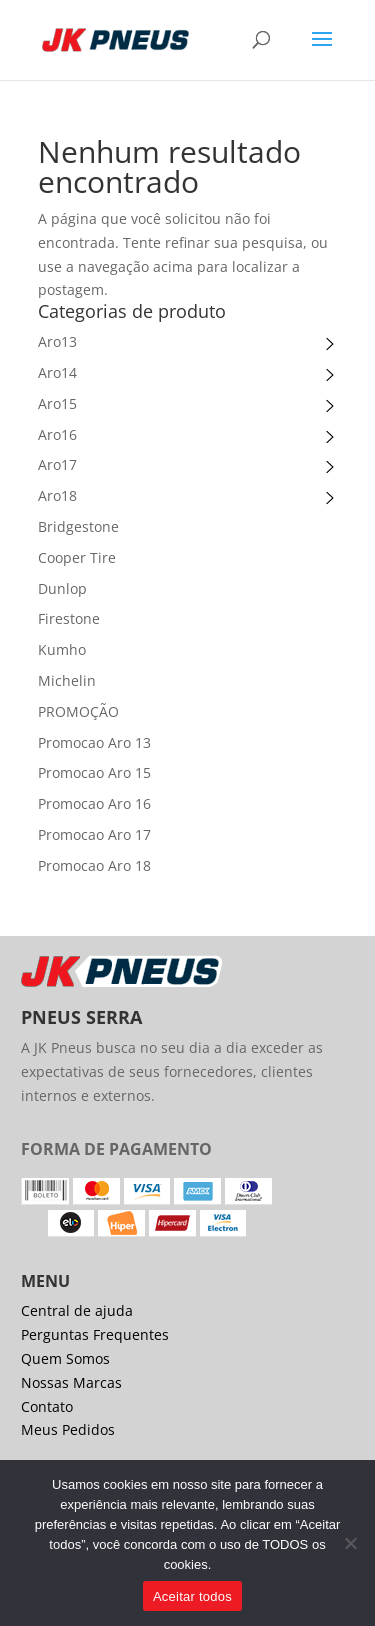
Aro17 (57, 464)
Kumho (62, 649)
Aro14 (57, 372)
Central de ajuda (77, 1310)
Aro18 (57, 495)
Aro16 (57, 434)
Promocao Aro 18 (94, 865)
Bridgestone (78, 526)
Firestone (69, 618)
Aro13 (57, 341)
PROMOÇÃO (78, 711)
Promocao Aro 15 (94, 772)
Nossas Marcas (71, 1382)
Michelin (67, 680)
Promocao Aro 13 (94, 742)
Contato (47, 1406)
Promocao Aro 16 (94, 803)
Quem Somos (65, 1358)
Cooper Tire (77, 557)
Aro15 (57, 403)
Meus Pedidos (68, 1429)
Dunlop (62, 588)
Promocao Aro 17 (94, 834)
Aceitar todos (192, 1596)
